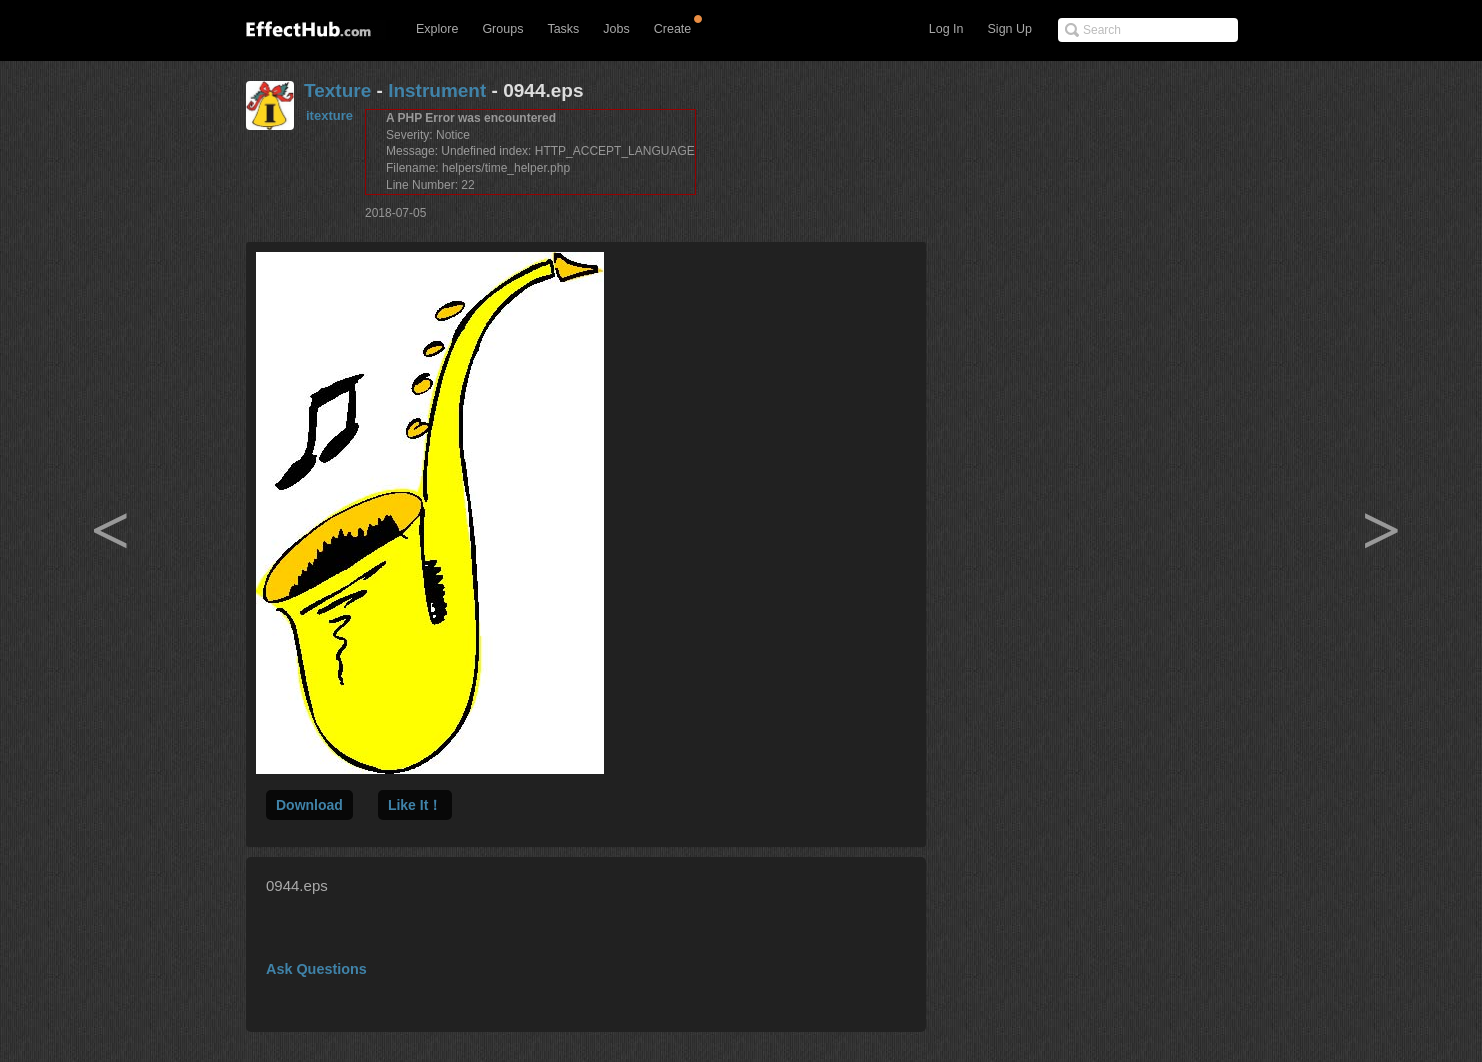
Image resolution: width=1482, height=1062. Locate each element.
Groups (502, 29)
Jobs (616, 29)
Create (673, 29)
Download (309, 805)
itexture (329, 115)
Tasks (563, 29)
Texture (337, 90)
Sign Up (1010, 29)
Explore (437, 29)
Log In (946, 29)
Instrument (437, 90)
